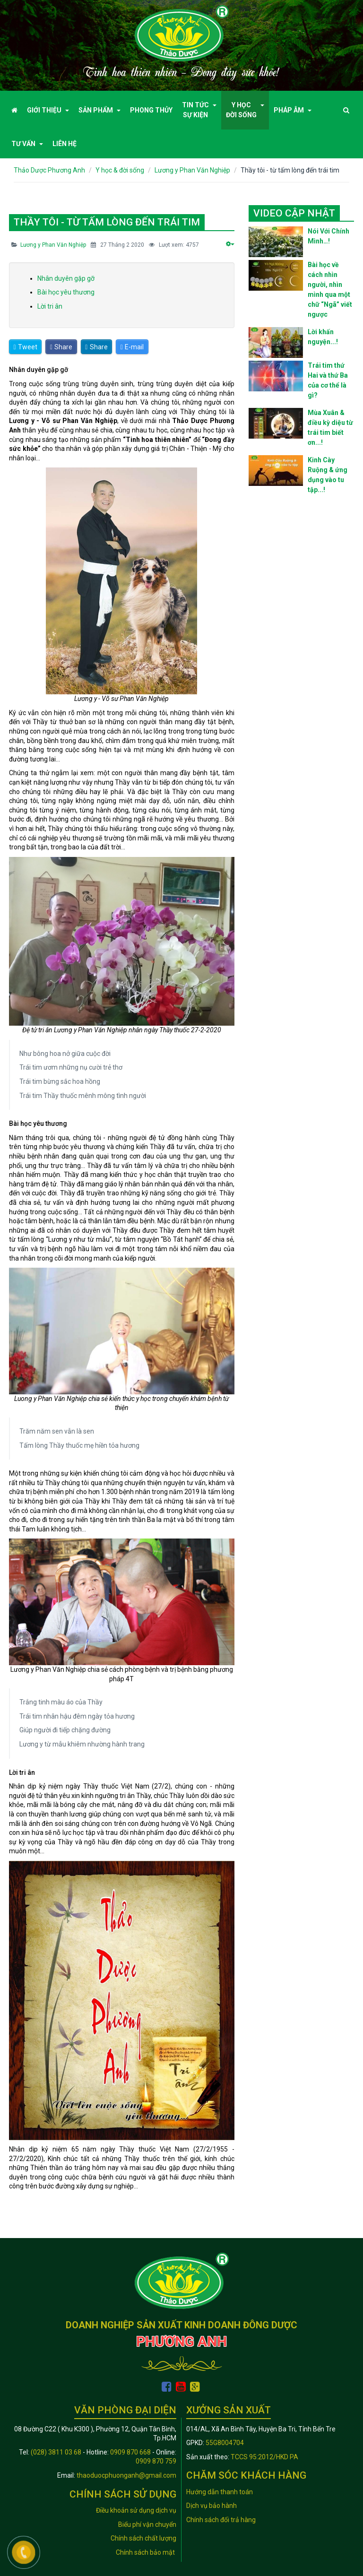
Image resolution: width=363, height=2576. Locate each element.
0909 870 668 (130, 2452)
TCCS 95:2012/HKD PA (264, 2457)
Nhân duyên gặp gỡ (66, 278)
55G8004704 (225, 2442)
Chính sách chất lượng (143, 2538)
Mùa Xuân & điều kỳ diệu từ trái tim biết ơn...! (330, 427)
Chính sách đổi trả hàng (221, 2520)
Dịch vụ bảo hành (211, 2505)
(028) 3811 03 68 (56, 2452)
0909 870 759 (156, 2461)
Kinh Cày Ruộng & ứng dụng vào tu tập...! (327, 474)
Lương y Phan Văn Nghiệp (53, 245)
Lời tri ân (49, 306)
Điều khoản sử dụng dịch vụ (136, 2510)
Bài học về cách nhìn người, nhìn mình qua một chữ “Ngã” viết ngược (330, 289)
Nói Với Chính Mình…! (328, 236)
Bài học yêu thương (66, 292)
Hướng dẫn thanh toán (219, 2492)
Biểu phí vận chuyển (147, 2524)
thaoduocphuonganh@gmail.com (126, 2475)
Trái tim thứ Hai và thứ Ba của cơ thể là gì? (328, 380)
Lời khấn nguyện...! (323, 337)
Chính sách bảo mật (146, 2552)
